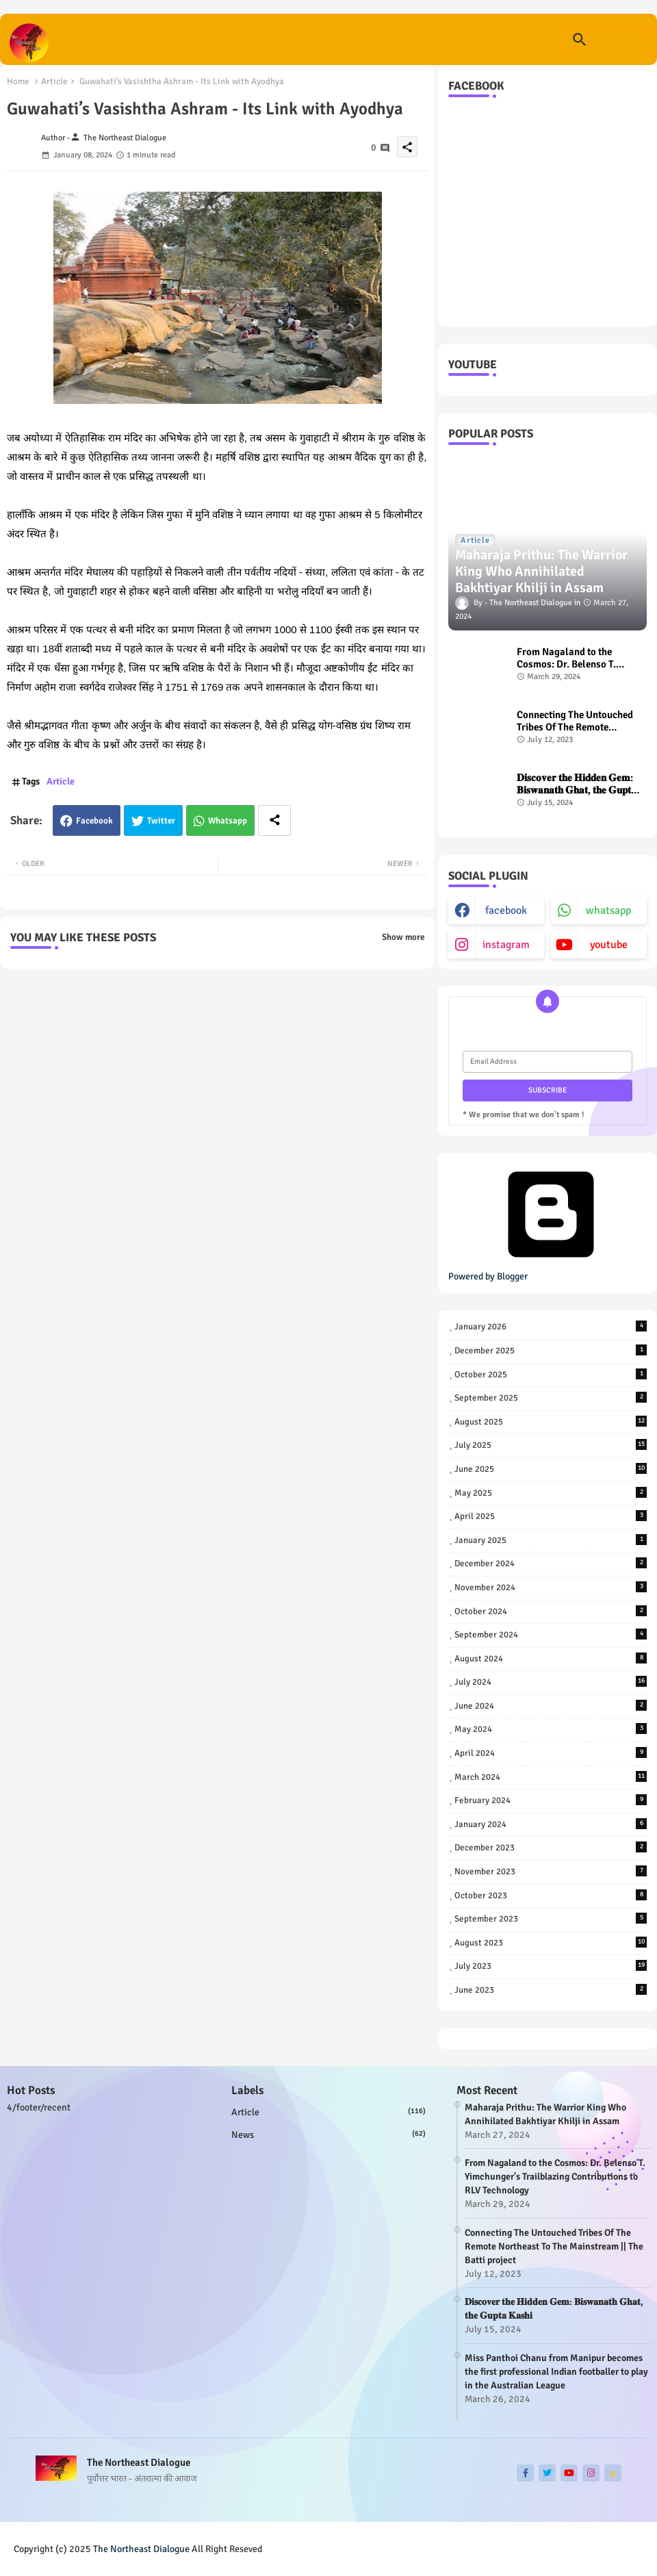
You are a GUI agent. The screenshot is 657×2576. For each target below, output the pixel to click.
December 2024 (550, 1563)
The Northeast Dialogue (141, 2549)
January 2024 (550, 1824)
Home (18, 81)
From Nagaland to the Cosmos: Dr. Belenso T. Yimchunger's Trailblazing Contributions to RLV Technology (574, 658)
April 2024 (550, 1753)
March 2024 (550, 1777)
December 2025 (550, 1350)
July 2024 (550, 1681)
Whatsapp (227, 820)
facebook (506, 910)
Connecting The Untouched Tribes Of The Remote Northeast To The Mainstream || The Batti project (575, 721)
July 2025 (550, 1445)
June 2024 (550, 1705)
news (328, 2134)
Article (54, 81)
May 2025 (550, 1493)
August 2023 (550, 1942)
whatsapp (608, 910)
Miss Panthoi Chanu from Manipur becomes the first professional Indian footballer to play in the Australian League (556, 2371)
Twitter (161, 820)
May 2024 (550, 1729)
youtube (609, 945)
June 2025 (550, 1469)
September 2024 (550, 1634)
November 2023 (550, 1871)
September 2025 (550, 1397)
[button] (579, 39)
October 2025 (550, 1374)
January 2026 (550, 1326)
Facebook (94, 820)
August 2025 (550, 1421)
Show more (403, 937)
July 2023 (550, 1966)
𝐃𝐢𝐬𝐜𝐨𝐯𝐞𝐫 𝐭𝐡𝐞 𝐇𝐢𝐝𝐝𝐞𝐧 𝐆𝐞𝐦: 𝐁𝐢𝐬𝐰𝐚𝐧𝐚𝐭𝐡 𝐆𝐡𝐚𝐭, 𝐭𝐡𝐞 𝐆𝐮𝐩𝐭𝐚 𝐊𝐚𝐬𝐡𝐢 (576, 783)
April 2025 (550, 1516)
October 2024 (550, 1611)
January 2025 (550, 1540)
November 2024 (550, 1587)
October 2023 (550, 1895)
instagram (506, 945)
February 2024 (550, 1800)
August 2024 (550, 1658)
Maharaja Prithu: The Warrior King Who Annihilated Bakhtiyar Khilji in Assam (545, 2114)
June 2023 (550, 1989)
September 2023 (550, 1918)
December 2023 (550, 1847)
